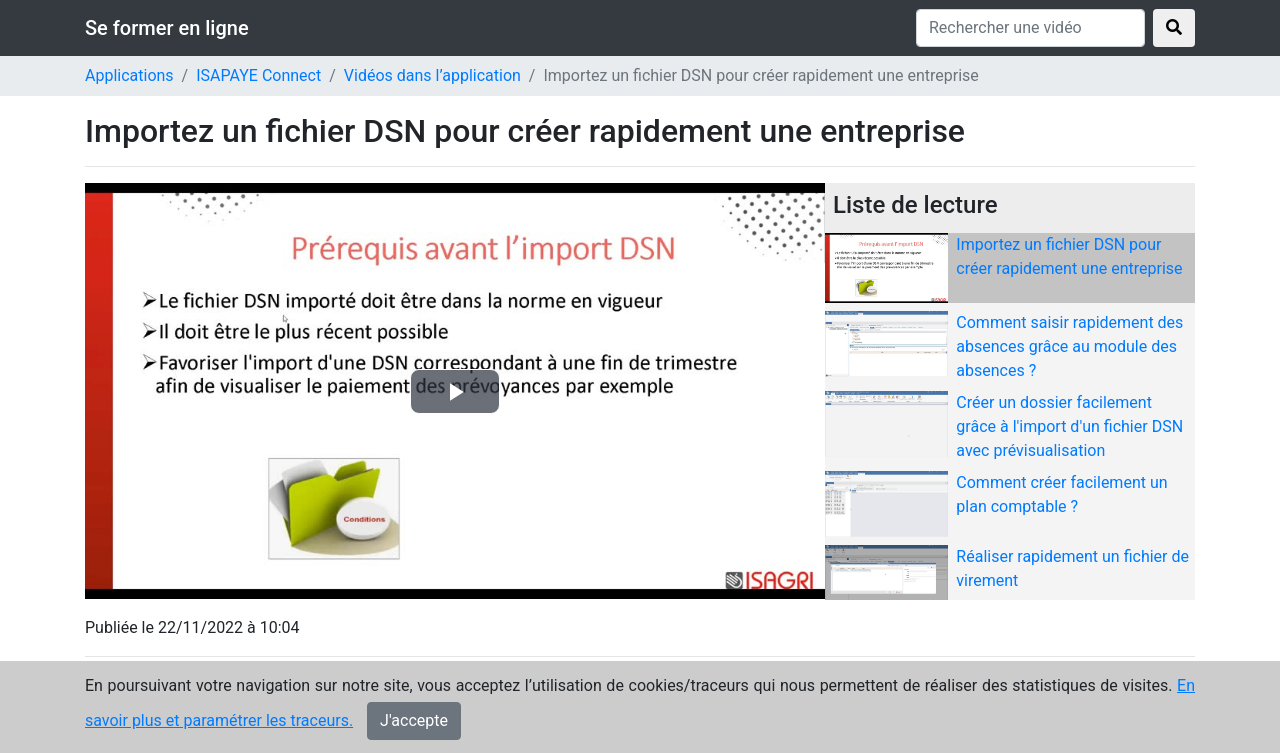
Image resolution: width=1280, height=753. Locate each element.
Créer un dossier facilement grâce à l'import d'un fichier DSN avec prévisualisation (1069, 426)
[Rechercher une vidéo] (1030, 28)
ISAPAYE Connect (258, 75)
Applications (129, 75)
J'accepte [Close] (414, 720)
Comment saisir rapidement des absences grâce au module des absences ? (1069, 346)
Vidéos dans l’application (432, 75)
